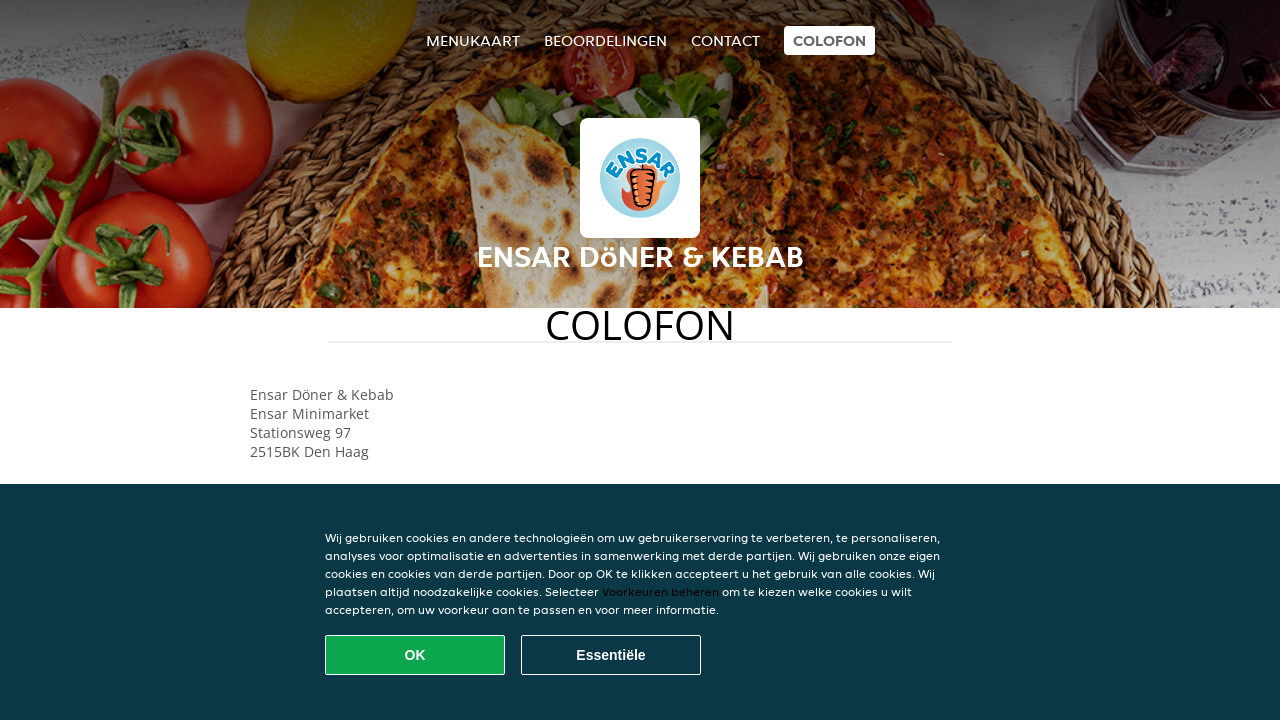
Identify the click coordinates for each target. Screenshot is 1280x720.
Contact (725, 40)
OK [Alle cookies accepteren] (415, 655)
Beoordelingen (605, 40)
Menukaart (473, 40)
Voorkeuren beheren (660, 591)
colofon (829, 40)
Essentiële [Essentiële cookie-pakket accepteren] (610, 655)
